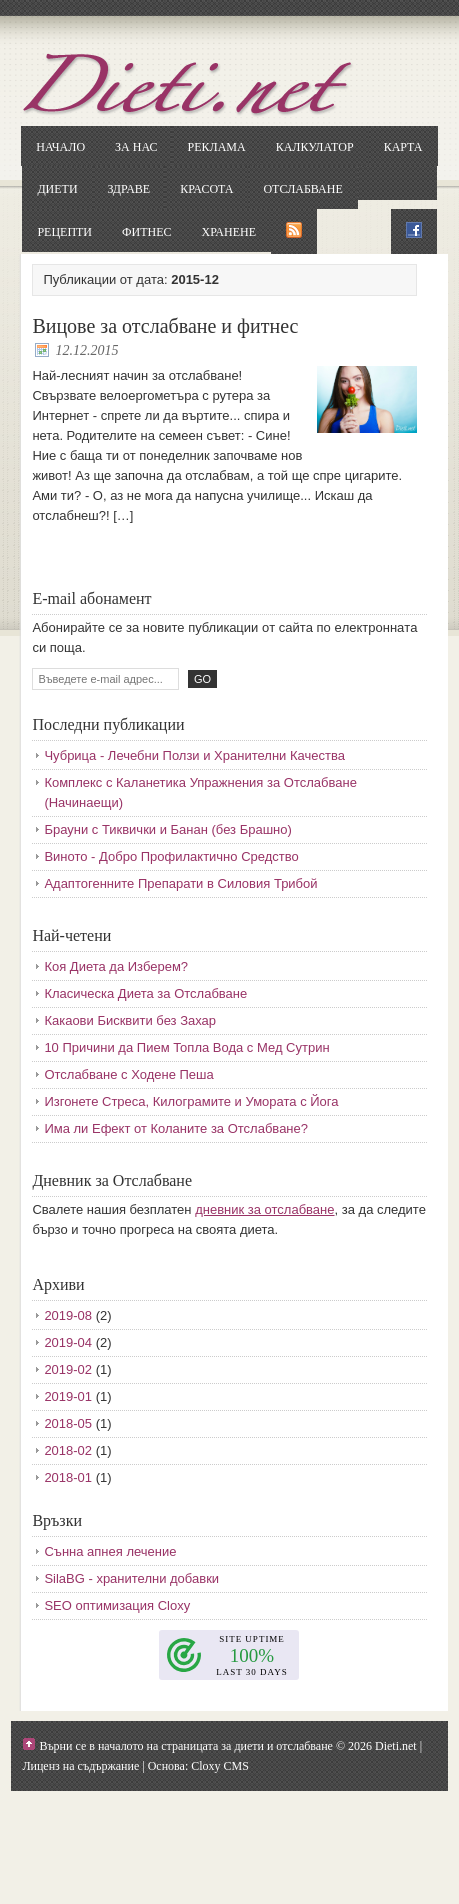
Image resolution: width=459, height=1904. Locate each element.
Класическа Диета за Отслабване (145, 993)
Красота (206, 189)
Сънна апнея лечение (110, 1551)
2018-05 (68, 1423)
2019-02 (68, 1369)
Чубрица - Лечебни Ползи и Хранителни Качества (194, 755)
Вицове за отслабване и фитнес (165, 326)
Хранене (229, 232)
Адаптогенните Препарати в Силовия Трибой (180, 883)
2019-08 (68, 1315)
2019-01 (68, 1396)
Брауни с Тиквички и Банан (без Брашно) (167, 829)
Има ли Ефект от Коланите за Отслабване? (176, 1128)
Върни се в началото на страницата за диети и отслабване (186, 1746)
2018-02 (68, 1450)
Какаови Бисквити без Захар (130, 1020)
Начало (60, 147)
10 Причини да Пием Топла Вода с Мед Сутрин (186, 1047)
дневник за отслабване (264, 1209)
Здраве (129, 189)
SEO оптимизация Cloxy (117, 1605)
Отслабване (302, 189)
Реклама (216, 147)
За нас (136, 147)
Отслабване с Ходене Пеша (128, 1074)
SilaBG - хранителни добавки (131, 1578)
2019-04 (68, 1342)
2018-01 (68, 1477)
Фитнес (146, 232)
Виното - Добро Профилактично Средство (171, 856)
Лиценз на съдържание (80, 1766)
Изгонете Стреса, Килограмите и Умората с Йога (191, 1101)
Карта (403, 147)
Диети (57, 189)
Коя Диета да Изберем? (116, 966)
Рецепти (64, 232)
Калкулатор (315, 147)
